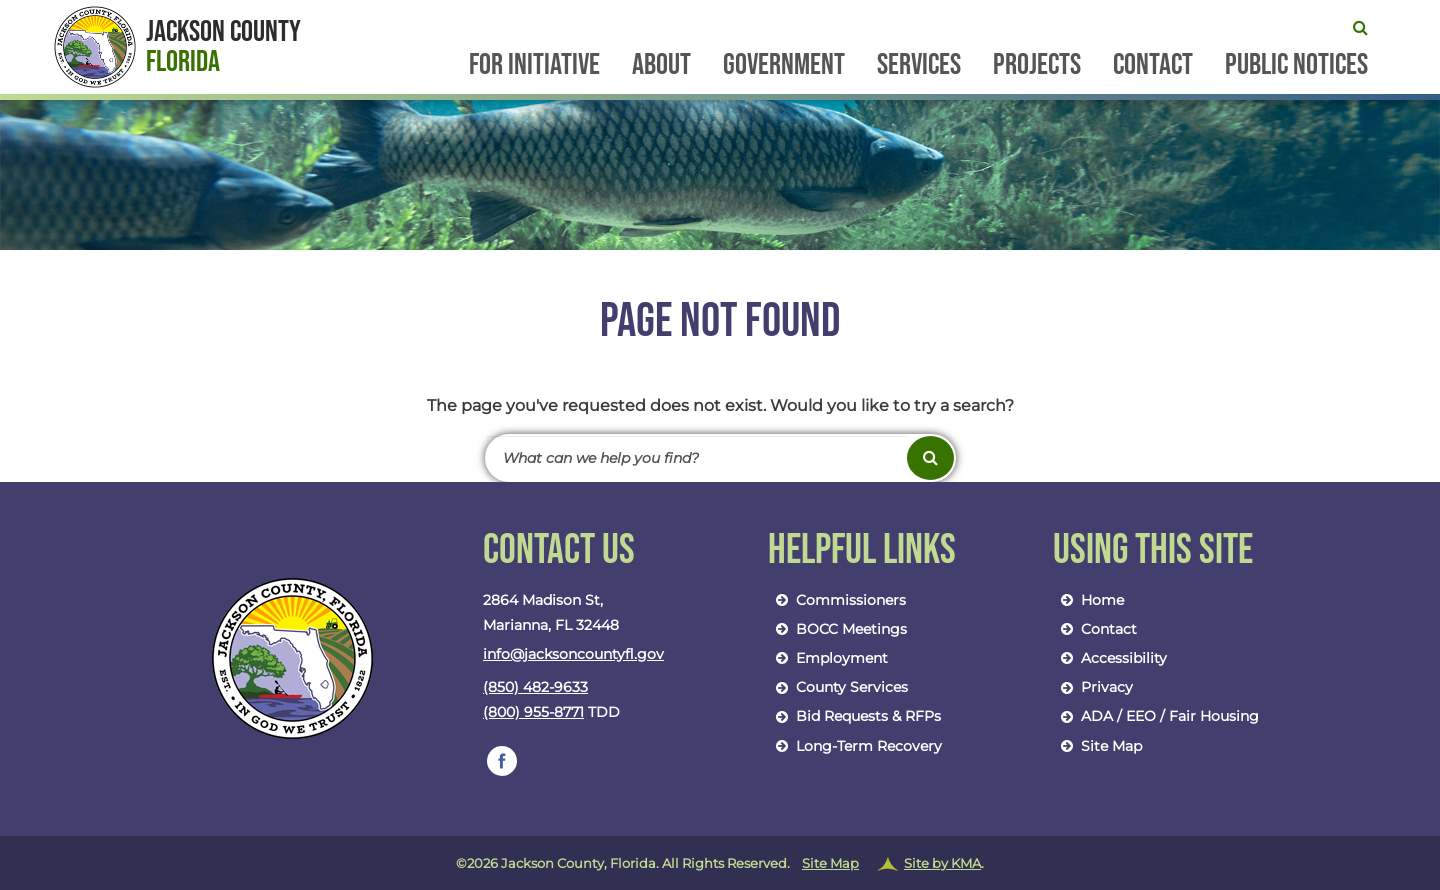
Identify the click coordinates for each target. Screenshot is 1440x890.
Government (784, 67)
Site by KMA (942, 863)
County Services (838, 687)
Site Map (1097, 746)
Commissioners (837, 600)
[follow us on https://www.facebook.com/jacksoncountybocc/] (502, 761)
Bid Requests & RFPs (854, 716)
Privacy (1093, 687)
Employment (828, 658)
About (661, 67)
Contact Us (559, 551)
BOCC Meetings (837, 629)
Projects (1037, 67)
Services (919, 67)
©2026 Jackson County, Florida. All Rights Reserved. (720, 863)
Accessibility (1110, 658)
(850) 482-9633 (535, 687)
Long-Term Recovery (855, 746)
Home (1088, 600)
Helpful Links (862, 551)
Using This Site (1153, 551)
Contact (1153, 67)
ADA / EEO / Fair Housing (1156, 716)
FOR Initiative (534, 67)
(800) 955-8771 (533, 712)
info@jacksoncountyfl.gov (573, 654)
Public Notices (1296, 67)
